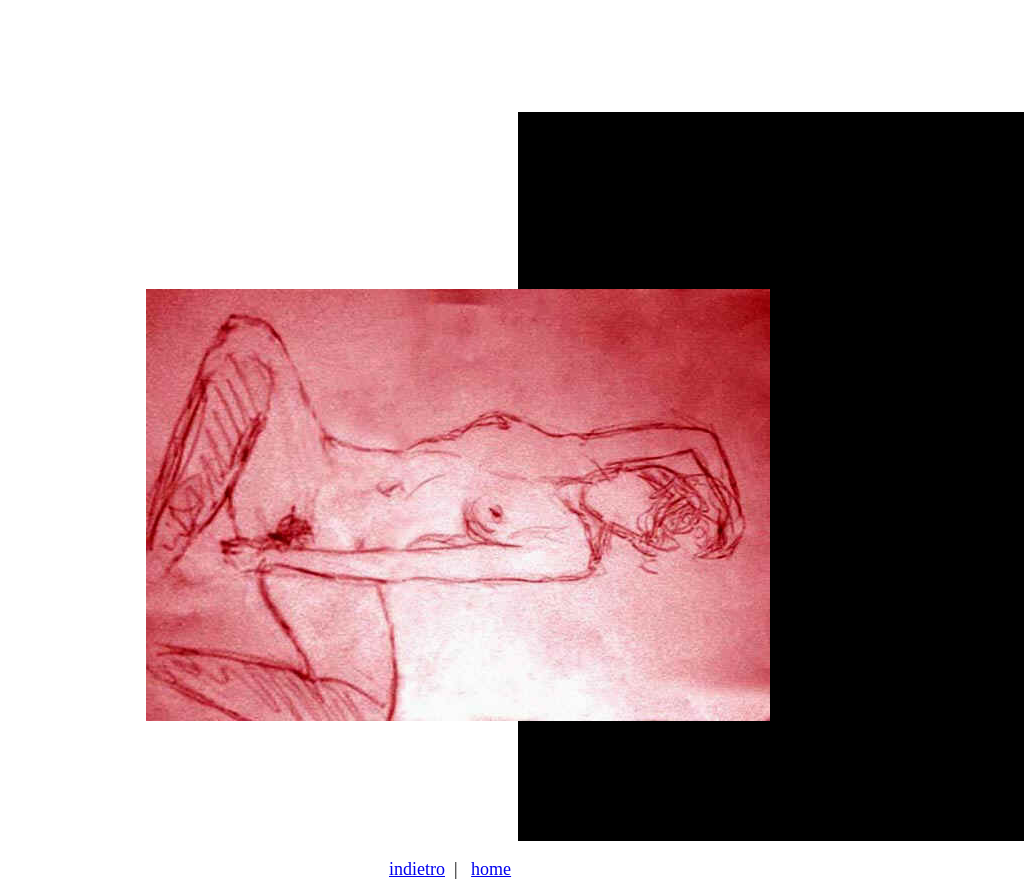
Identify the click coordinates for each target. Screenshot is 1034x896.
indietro (417, 869)
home (491, 869)
